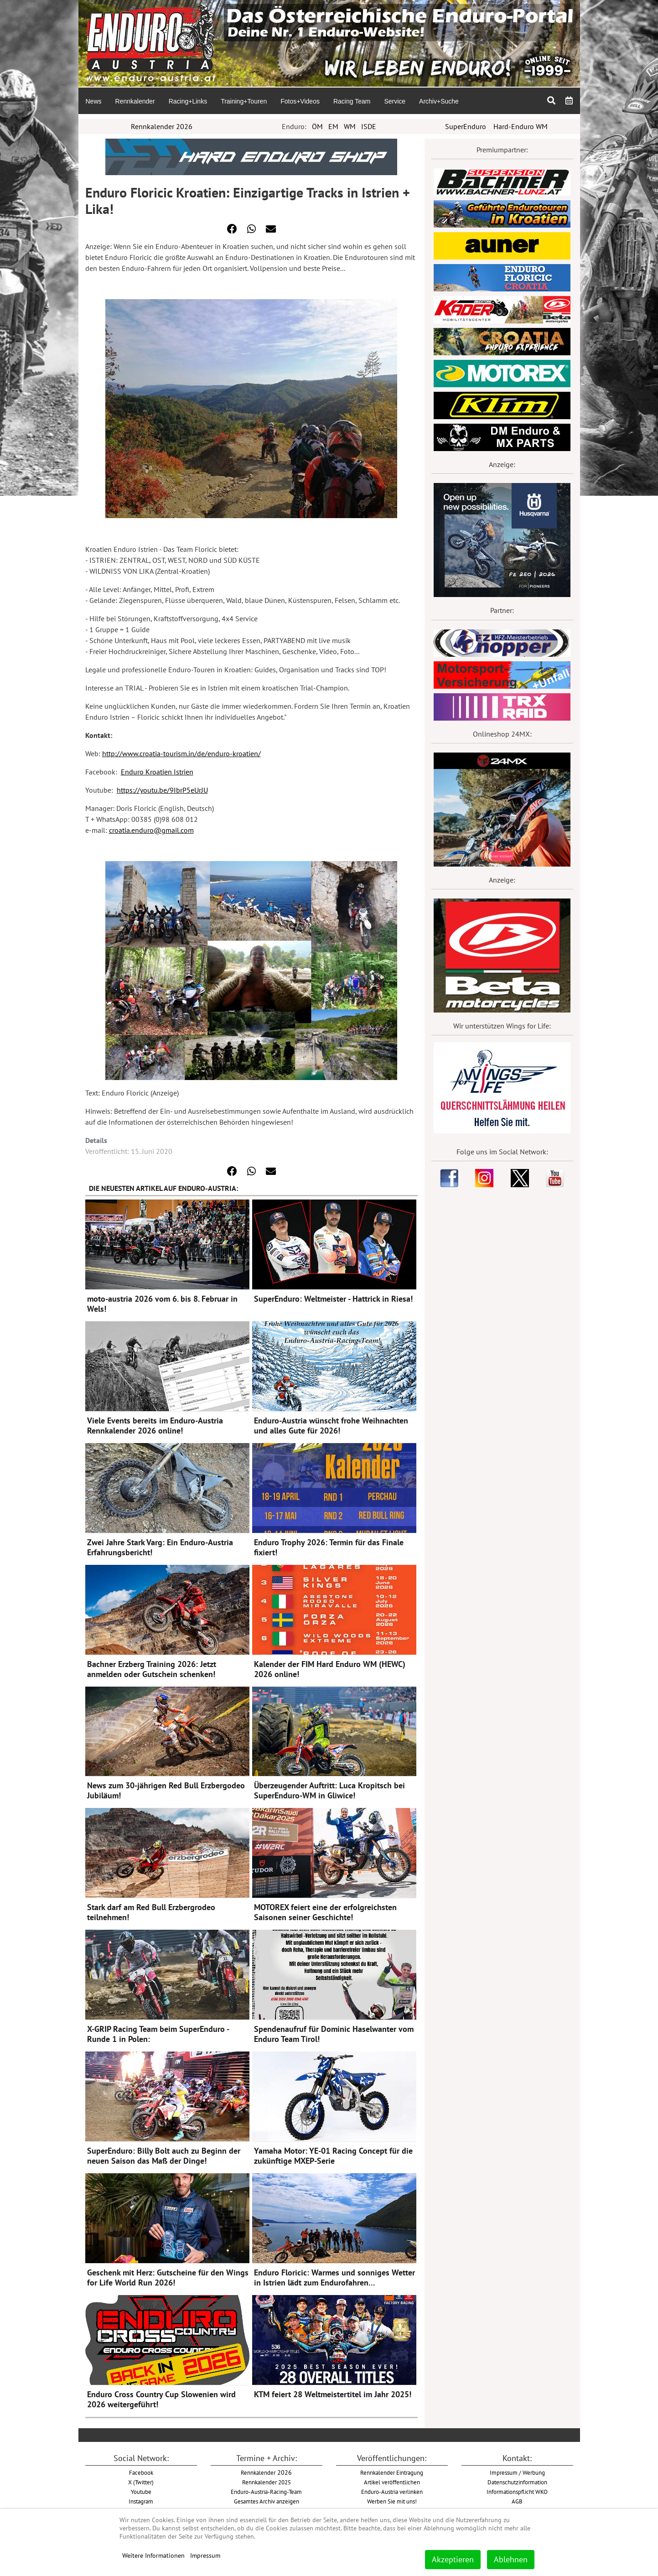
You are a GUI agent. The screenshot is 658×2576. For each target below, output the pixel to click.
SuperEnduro (465, 126)
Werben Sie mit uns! (392, 2501)
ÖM (317, 126)
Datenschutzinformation (517, 2482)
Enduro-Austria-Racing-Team (266, 2492)
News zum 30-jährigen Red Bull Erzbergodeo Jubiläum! (166, 1790)
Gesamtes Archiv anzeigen (266, 2501)
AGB (517, 2501)
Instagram (141, 2501)
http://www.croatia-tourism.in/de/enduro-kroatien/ (181, 753)
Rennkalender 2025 (266, 2482)
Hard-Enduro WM (520, 126)
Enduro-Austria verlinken (392, 2492)
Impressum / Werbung (517, 2472)
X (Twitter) (141, 2482)
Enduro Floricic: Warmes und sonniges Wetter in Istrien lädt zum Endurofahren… (334, 2277)
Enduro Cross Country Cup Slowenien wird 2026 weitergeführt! (161, 2399)
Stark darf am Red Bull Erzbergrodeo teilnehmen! (151, 1912)
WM (350, 126)
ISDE (368, 126)
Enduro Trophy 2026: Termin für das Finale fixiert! (329, 1547)
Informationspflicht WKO (517, 2492)
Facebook (141, 2472)
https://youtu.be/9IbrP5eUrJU (162, 790)
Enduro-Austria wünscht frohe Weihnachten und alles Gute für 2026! (331, 1425)
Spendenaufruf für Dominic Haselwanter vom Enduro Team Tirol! (334, 2034)
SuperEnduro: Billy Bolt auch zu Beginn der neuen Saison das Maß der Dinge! (163, 2155)
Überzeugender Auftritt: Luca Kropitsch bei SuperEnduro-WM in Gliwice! (329, 1790)
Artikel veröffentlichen (392, 2482)
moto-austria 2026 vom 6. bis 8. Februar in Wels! (162, 1303)
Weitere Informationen (153, 2555)
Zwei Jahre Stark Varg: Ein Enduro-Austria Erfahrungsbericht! (160, 1547)
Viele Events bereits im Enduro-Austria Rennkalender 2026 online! (155, 1425)
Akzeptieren (453, 2559)
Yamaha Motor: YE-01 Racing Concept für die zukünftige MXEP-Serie (333, 2155)
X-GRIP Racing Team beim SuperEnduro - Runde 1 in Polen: (158, 2034)
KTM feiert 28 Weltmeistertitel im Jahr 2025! (332, 2394)
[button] (232, 229)
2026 (266, 2472)
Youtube (141, 2492)
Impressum (205, 2555)
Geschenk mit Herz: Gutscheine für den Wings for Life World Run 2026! (168, 2277)
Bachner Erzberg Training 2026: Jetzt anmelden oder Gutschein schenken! (151, 1669)
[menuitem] (93, 101)
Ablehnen (511, 2559)
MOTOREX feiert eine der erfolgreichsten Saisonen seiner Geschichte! (325, 1912)
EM (333, 126)
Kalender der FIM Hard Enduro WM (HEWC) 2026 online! (329, 1669)
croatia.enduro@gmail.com (151, 830)
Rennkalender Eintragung (391, 2472)
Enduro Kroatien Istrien (157, 771)
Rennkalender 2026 (161, 126)
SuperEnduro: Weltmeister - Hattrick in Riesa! (333, 1298)
